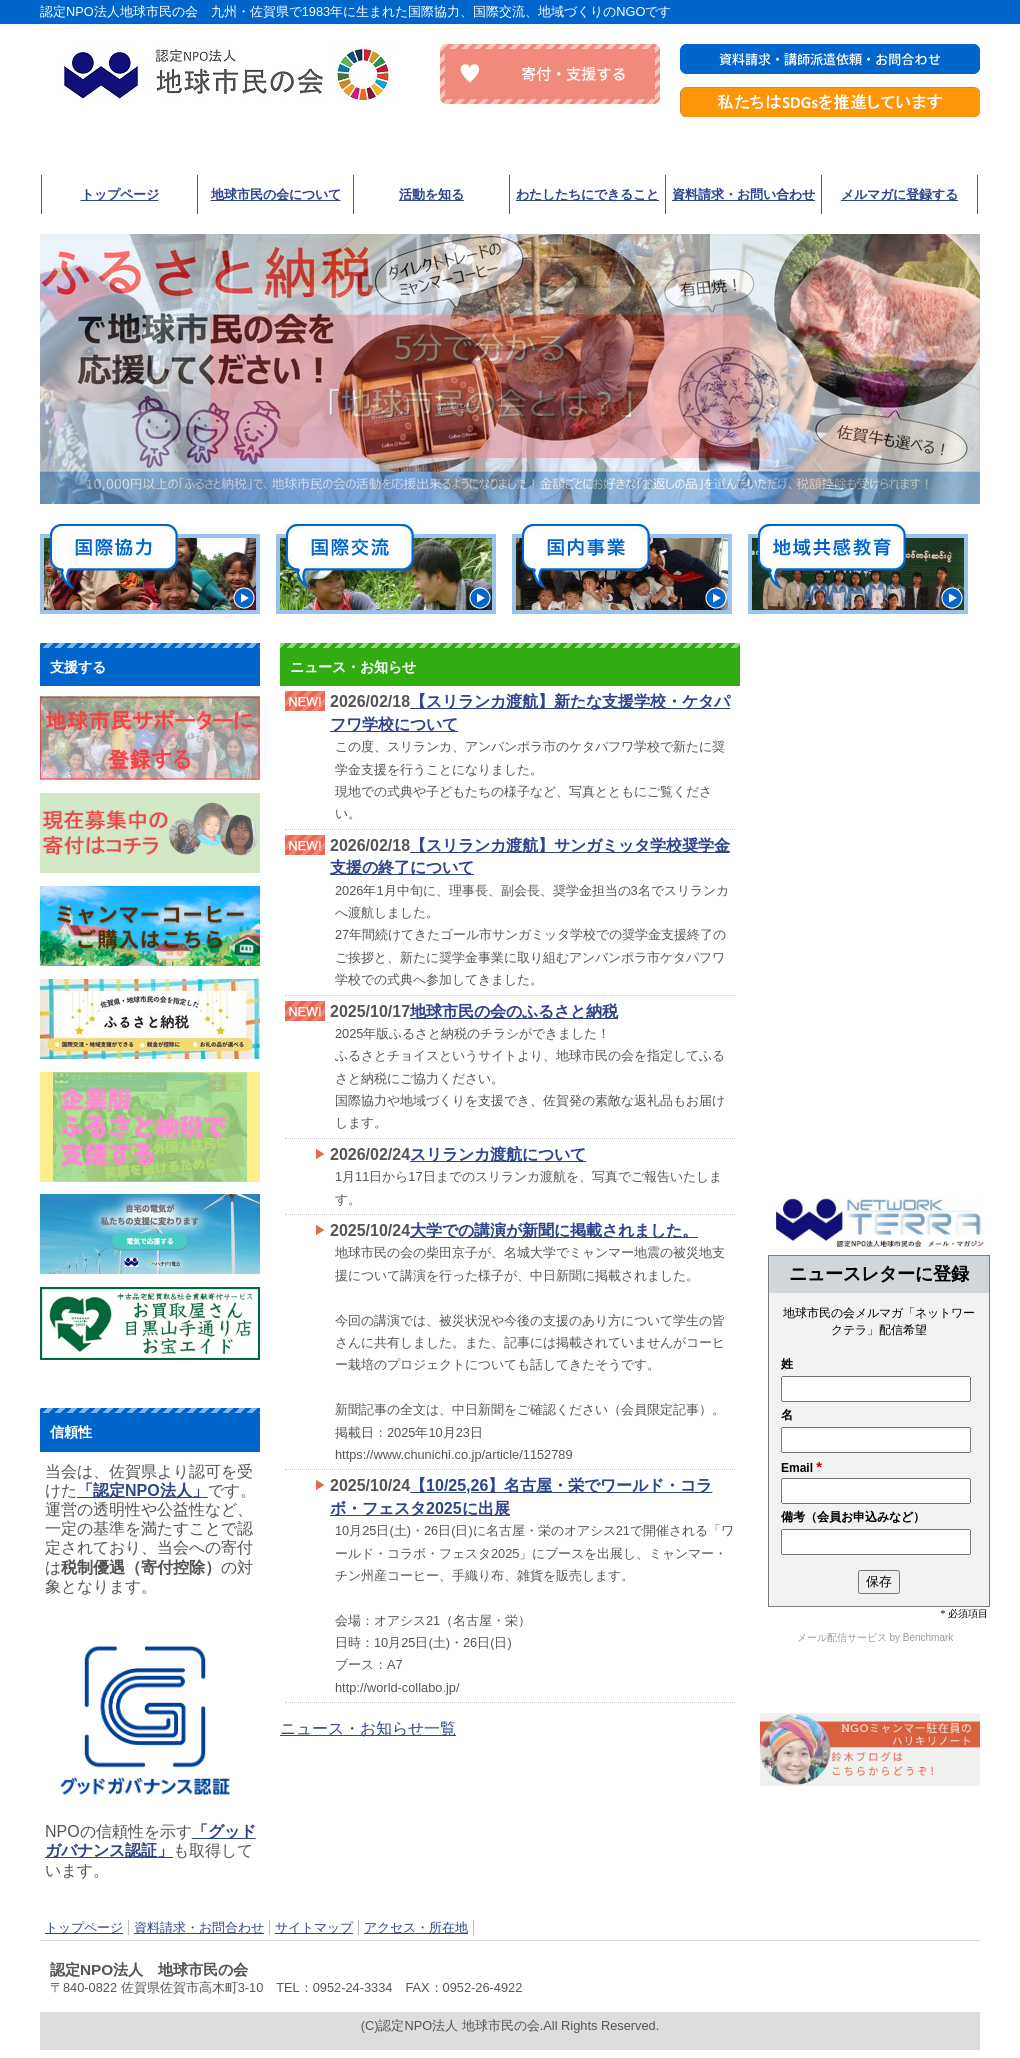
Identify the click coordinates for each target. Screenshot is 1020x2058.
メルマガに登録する (899, 194)
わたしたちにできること (587, 194)
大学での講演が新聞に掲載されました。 (554, 1230)
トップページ (120, 194)
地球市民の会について (276, 194)
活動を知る (431, 194)
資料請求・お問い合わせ (743, 194)
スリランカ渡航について (498, 1154)
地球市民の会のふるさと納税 (514, 1011)
